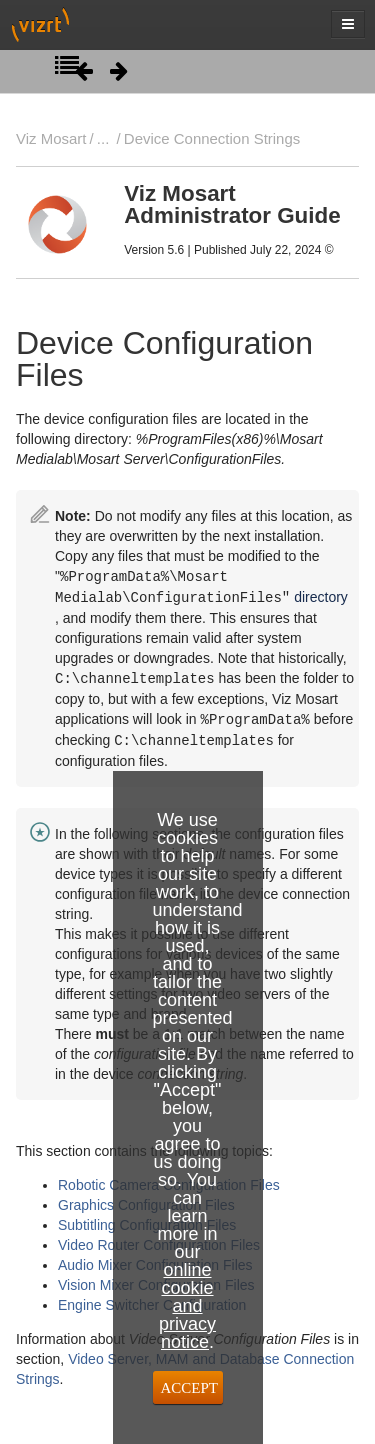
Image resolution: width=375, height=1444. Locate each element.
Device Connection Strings (212, 138)
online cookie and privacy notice (187, 1306)
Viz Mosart (51, 138)
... (103, 138)
